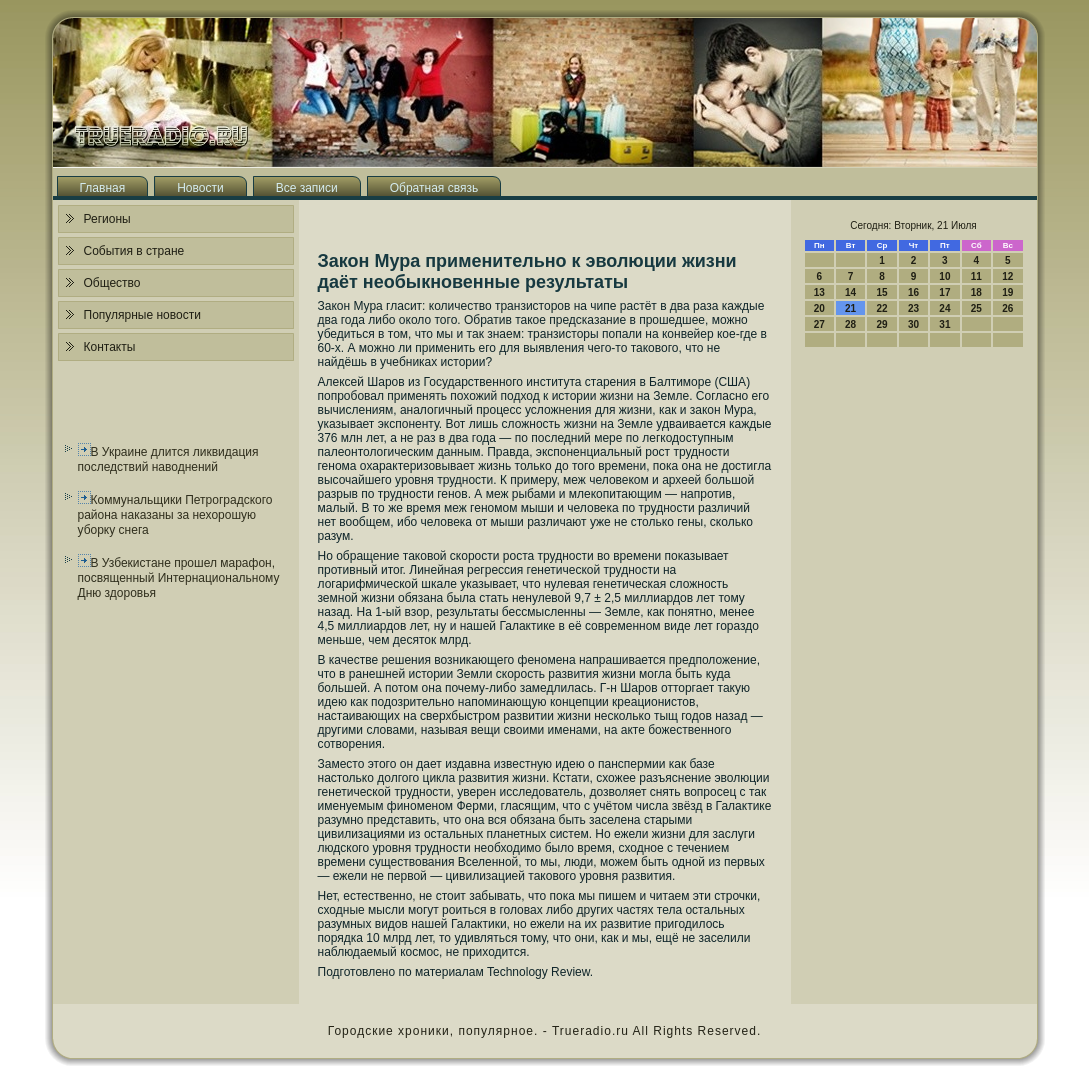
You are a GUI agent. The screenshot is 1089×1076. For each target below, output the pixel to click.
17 (944, 292)
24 (944, 308)
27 (819, 324)
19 (1007, 292)
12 (1007, 276)
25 (976, 308)
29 (881, 324)
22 (881, 308)
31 (944, 324)
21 (850, 308)
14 (850, 292)
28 (850, 324)
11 (976, 276)
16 (913, 292)
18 (976, 292)
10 (944, 276)
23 (913, 308)
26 (1007, 308)
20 (819, 308)
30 (913, 324)
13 (819, 292)
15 (881, 292)
